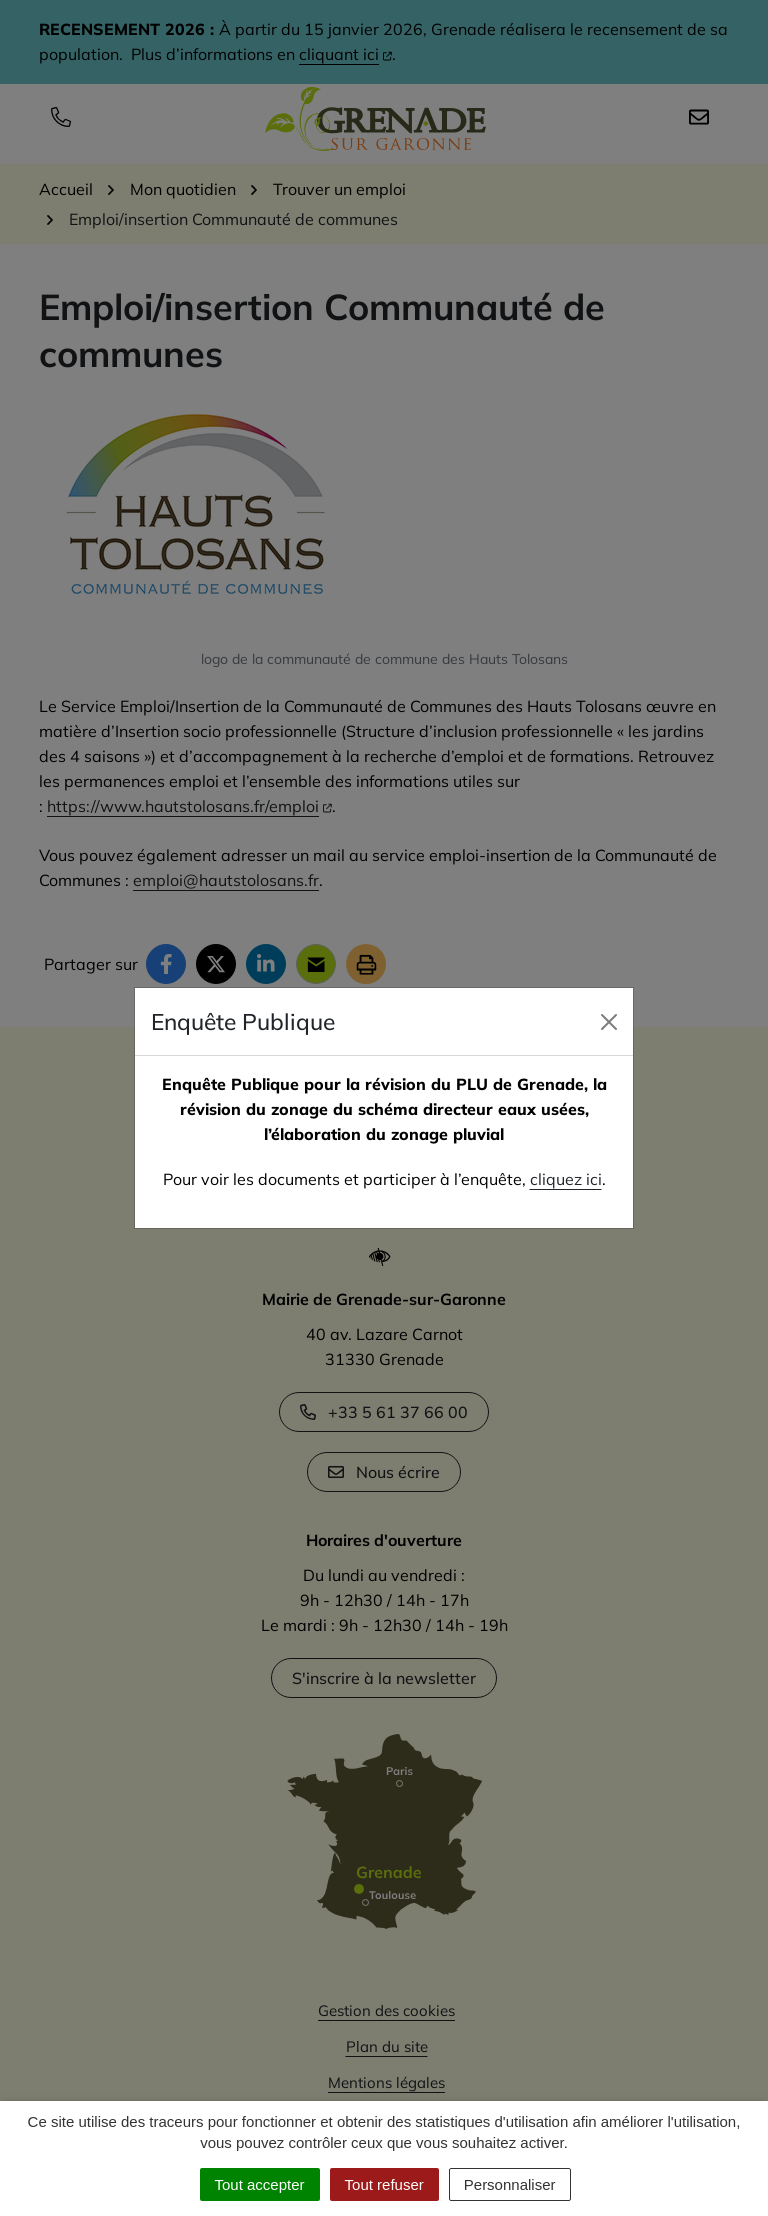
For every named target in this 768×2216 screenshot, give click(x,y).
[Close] (609, 1022)
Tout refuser (384, 2184)
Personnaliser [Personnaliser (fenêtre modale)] (510, 2184)
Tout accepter (260, 2184)
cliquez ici (566, 1179)
